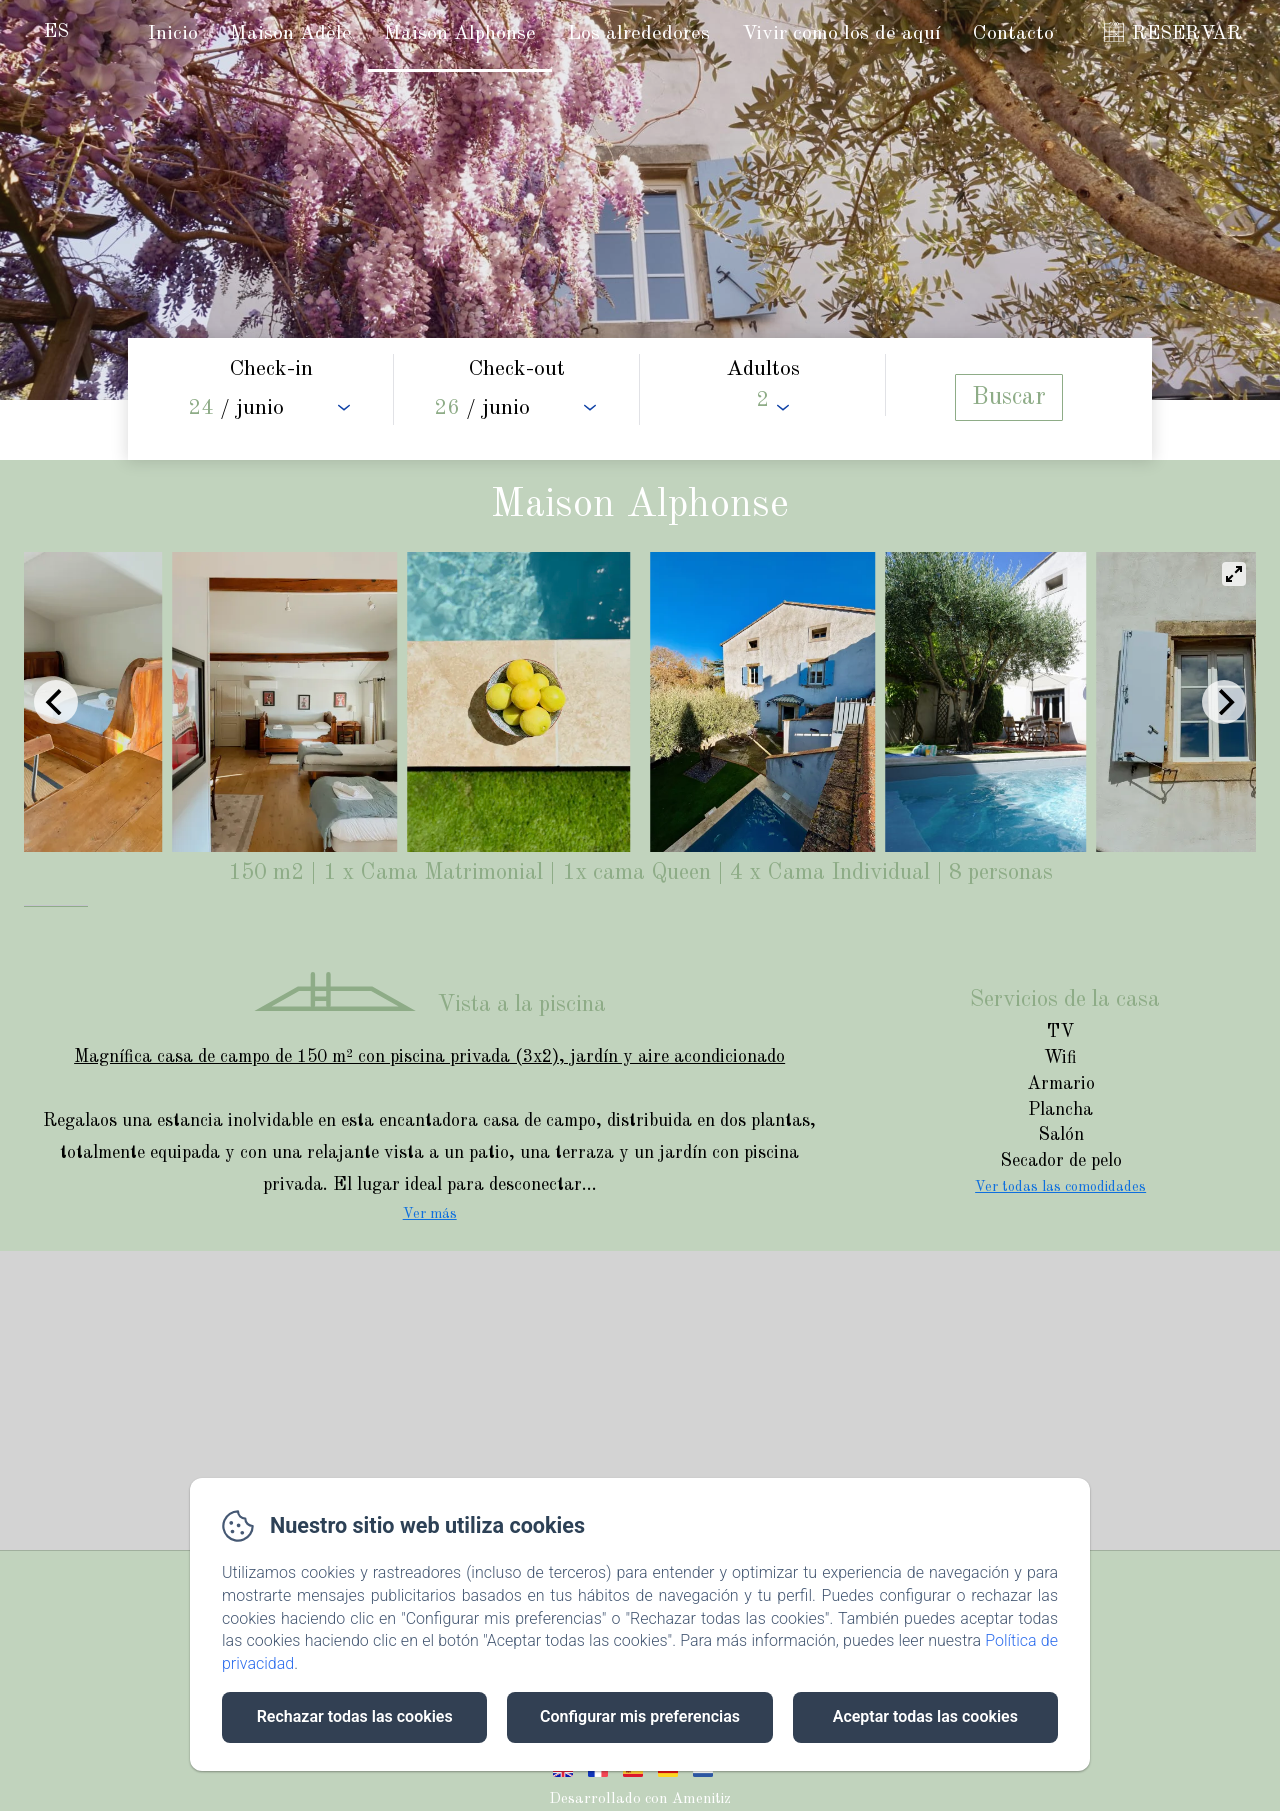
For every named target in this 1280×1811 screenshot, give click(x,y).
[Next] (1224, 702)
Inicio (173, 34)
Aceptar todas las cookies (925, 1716)
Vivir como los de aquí (841, 34)
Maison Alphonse (460, 34)
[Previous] (56, 702)
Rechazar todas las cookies (355, 1716)
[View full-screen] (1234, 574)
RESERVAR (1187, 34)
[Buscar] (1009, 397)
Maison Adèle (291, 34)
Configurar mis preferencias (640, 1716)
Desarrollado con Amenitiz (640, 1799)
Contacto (1013, 34)
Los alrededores (639, 34)
